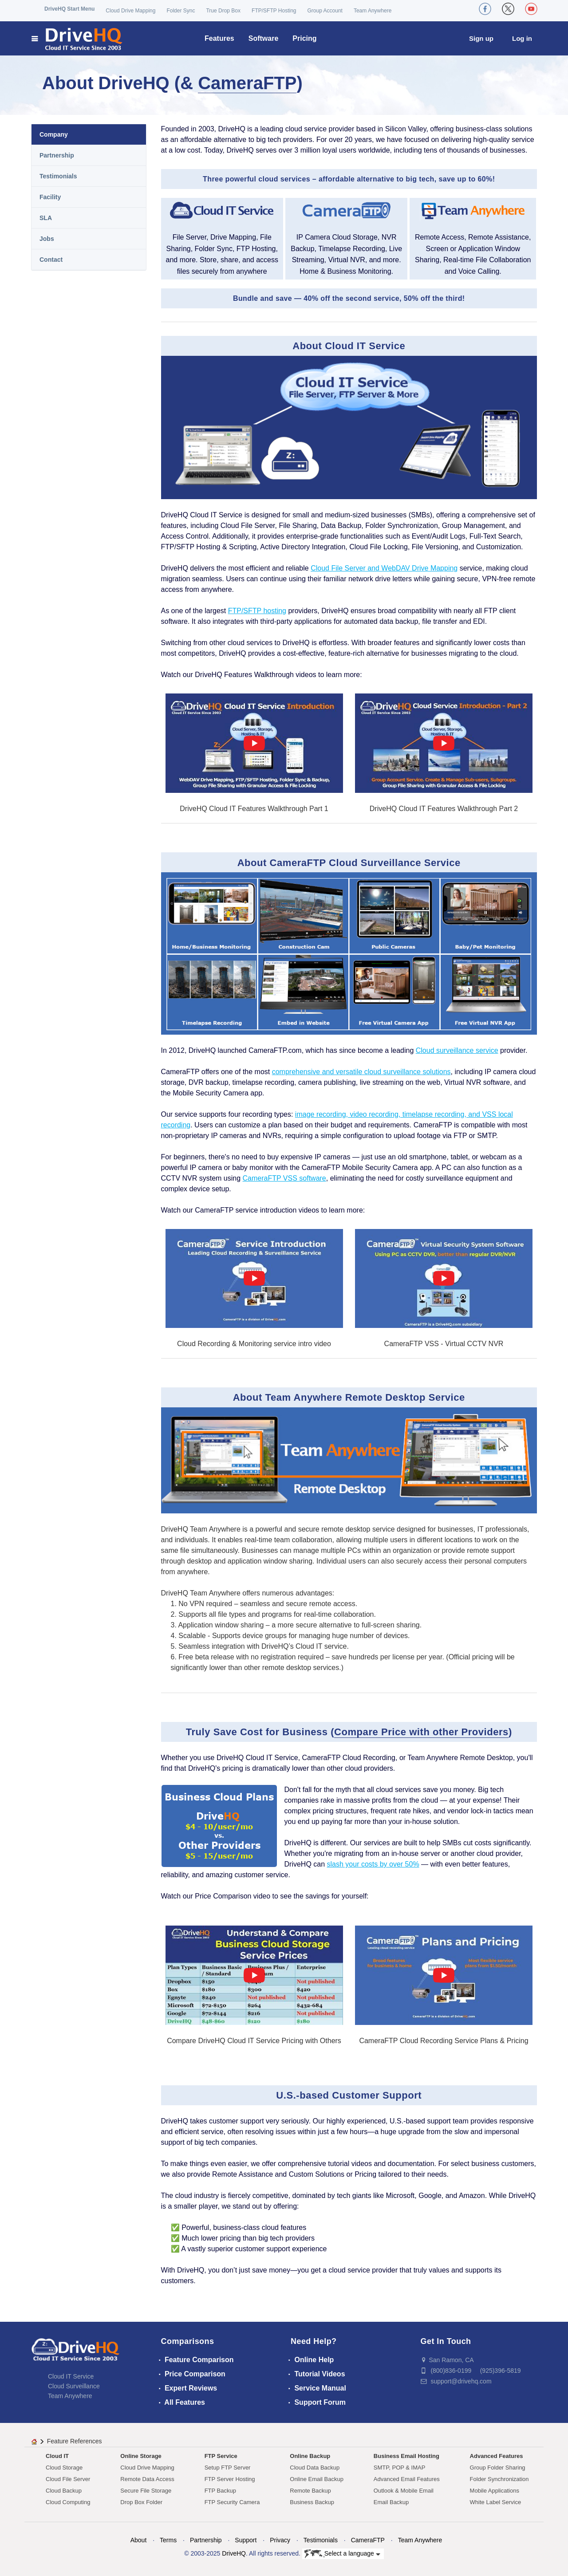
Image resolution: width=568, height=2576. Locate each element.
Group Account (325, 11)
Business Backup (312, 2502)
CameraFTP (247, 83)
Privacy (280, 2540)
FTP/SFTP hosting (257, 610)
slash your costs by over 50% (373, 1864)
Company (53, 134)
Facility (50, 197)
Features (219, 38)
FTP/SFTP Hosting (274, 11)
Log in (522, 38)
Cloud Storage (64, 2467)
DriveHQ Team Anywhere (201, 1593)
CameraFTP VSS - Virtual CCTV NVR (444, 1343)
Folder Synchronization (499, 2479)
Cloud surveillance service (457, 1050)
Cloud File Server (68, 2479)
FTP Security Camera (232, 2502)
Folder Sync (180, 11)
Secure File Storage (145, 2490)
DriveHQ (234, 2553)
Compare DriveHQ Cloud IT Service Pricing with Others (254, 2040)
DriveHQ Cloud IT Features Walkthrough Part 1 (254, 808)
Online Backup (310, 2456)
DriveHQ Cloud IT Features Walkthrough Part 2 (444, 808)
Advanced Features (496, 2456)
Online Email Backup (316, 2479)
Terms (168, 2540)
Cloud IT (57, 2456)
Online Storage (140, 2456)
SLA (45, 217)
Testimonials (58, 176)
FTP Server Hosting (230, 2479)
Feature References (74, 2441)
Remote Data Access (147, 2479)
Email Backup (391, 2502)
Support (245, 2540)
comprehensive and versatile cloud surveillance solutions (361, 1071)
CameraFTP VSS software (284, 1178)
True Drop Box (223, 11)
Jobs (46, 238)
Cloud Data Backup (314, 2467)
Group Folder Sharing (497, 2467)
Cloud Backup (64, 2490)
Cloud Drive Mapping (130, 11)
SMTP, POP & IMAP (400, 2467)
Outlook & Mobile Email (404, 2490)
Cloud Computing (68, 2502)
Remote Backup (310, 2490)
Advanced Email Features (407, 2479)
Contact (51, 259)
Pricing (304, 38)
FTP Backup (220, 2490)
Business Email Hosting (406, 2456)
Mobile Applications (494, 2490)
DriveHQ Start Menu (69, 9)
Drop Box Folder (141, 2502)
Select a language (342, 2553)
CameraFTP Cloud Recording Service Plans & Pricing (443, 2040)
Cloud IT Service (71, 2376)
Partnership (56, 155)
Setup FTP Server (228, 2467)
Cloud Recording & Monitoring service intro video (254, 1343)
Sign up (481, 38)
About (138, 2540)
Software (263, 38)
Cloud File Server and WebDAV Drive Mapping (384, 568)
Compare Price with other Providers (421, 1731)
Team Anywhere (372, 11)
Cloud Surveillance (74, 2386)
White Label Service (495, 2502)
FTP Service (221, 2456)
